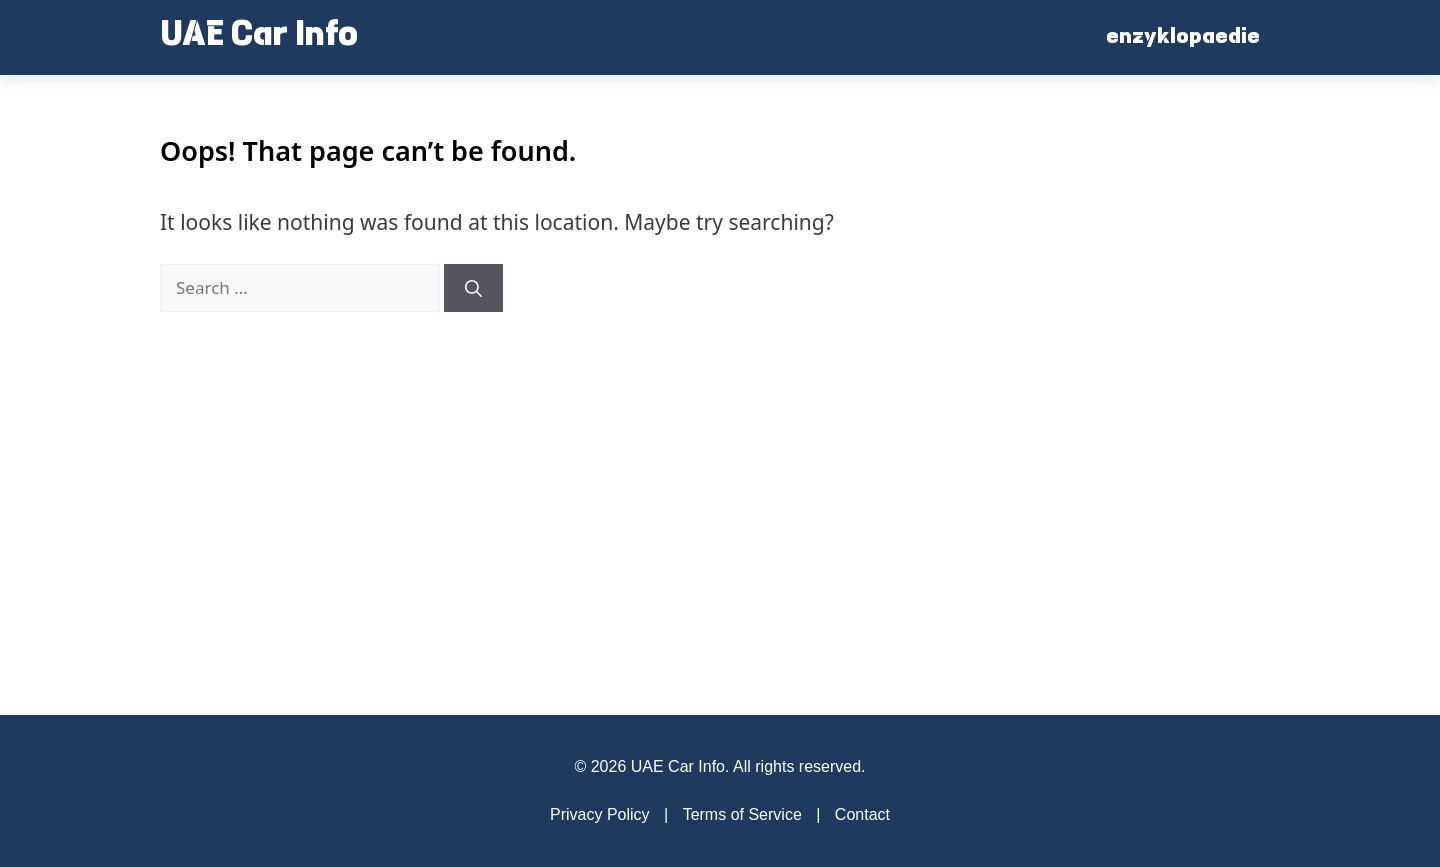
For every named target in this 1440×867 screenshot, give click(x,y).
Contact (862, 814)
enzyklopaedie (1183, 38)
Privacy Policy (600, 814)
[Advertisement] (1130, 395)
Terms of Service (742, 814)
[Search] (473, 288)
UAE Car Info (259, 37)
